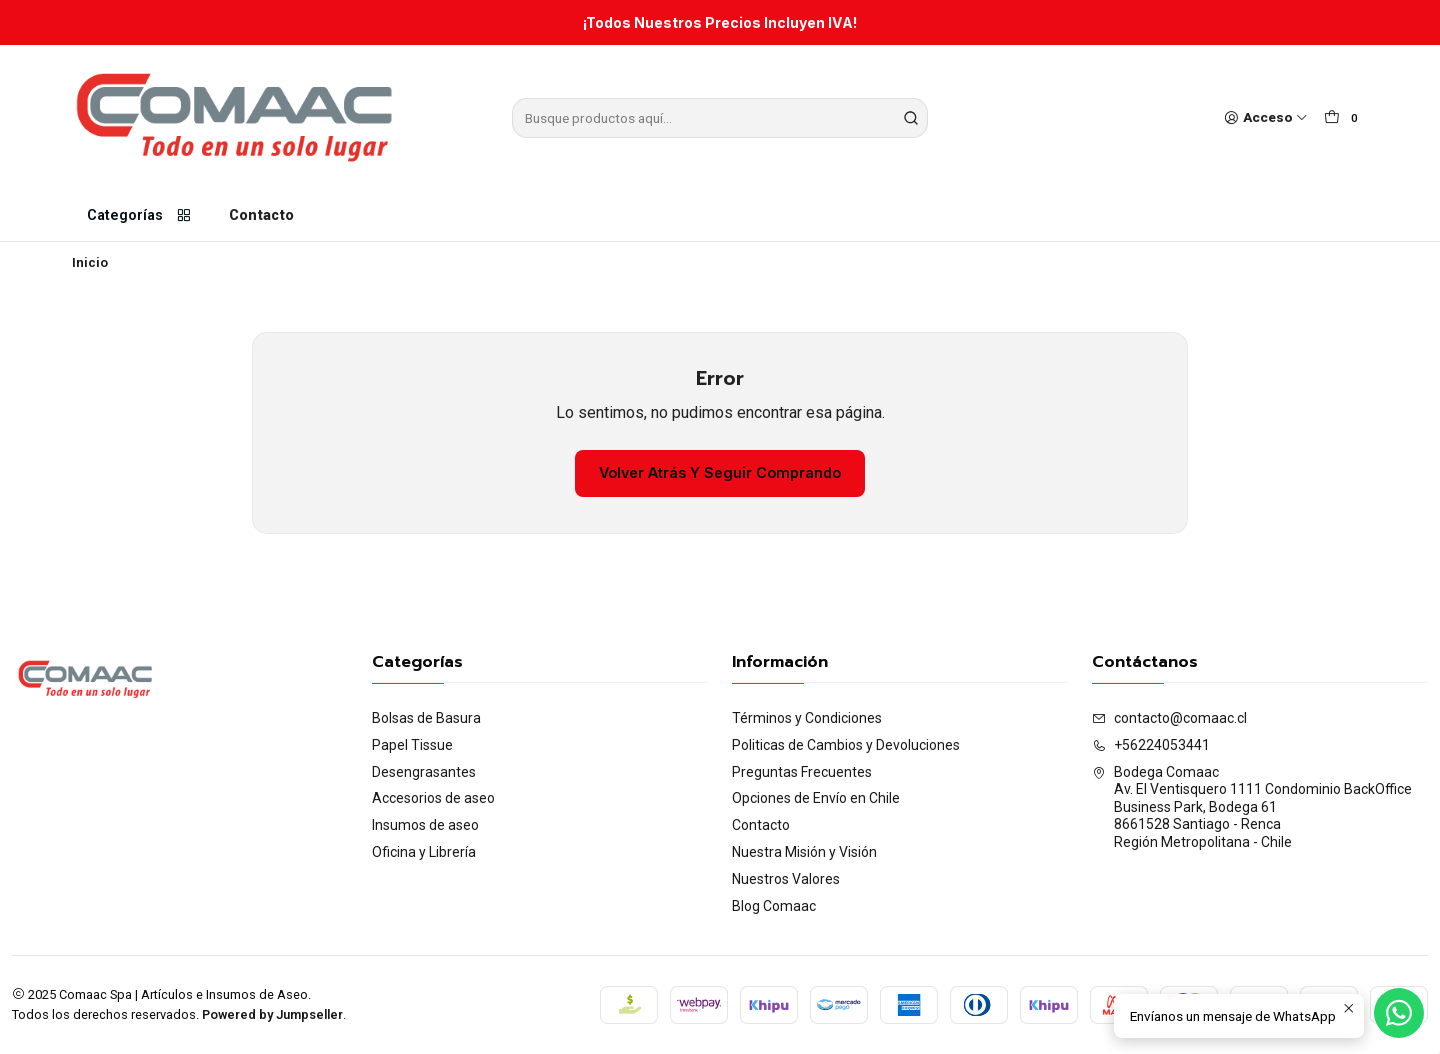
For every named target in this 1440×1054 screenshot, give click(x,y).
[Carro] (1344, 118)
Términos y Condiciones (807, 718)
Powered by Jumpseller (272, 1014)
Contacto (261, 215)
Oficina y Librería (424, 852)
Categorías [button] (140, 216)
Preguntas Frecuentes (802, 772)
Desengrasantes (424, 772)
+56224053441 (1151, 745)
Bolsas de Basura (426, 718)
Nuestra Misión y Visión (804, 852)
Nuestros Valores (786, 879)
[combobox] (720, 118)
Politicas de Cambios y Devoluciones (846, 745)
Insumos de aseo (425, 825)
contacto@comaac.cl (1169, 718)
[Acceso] (1266, 118)
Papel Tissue (412, 745)
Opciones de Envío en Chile (816, 798)
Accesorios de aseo (433, 798)
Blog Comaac (774, 906)
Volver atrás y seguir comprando (720, 472)
